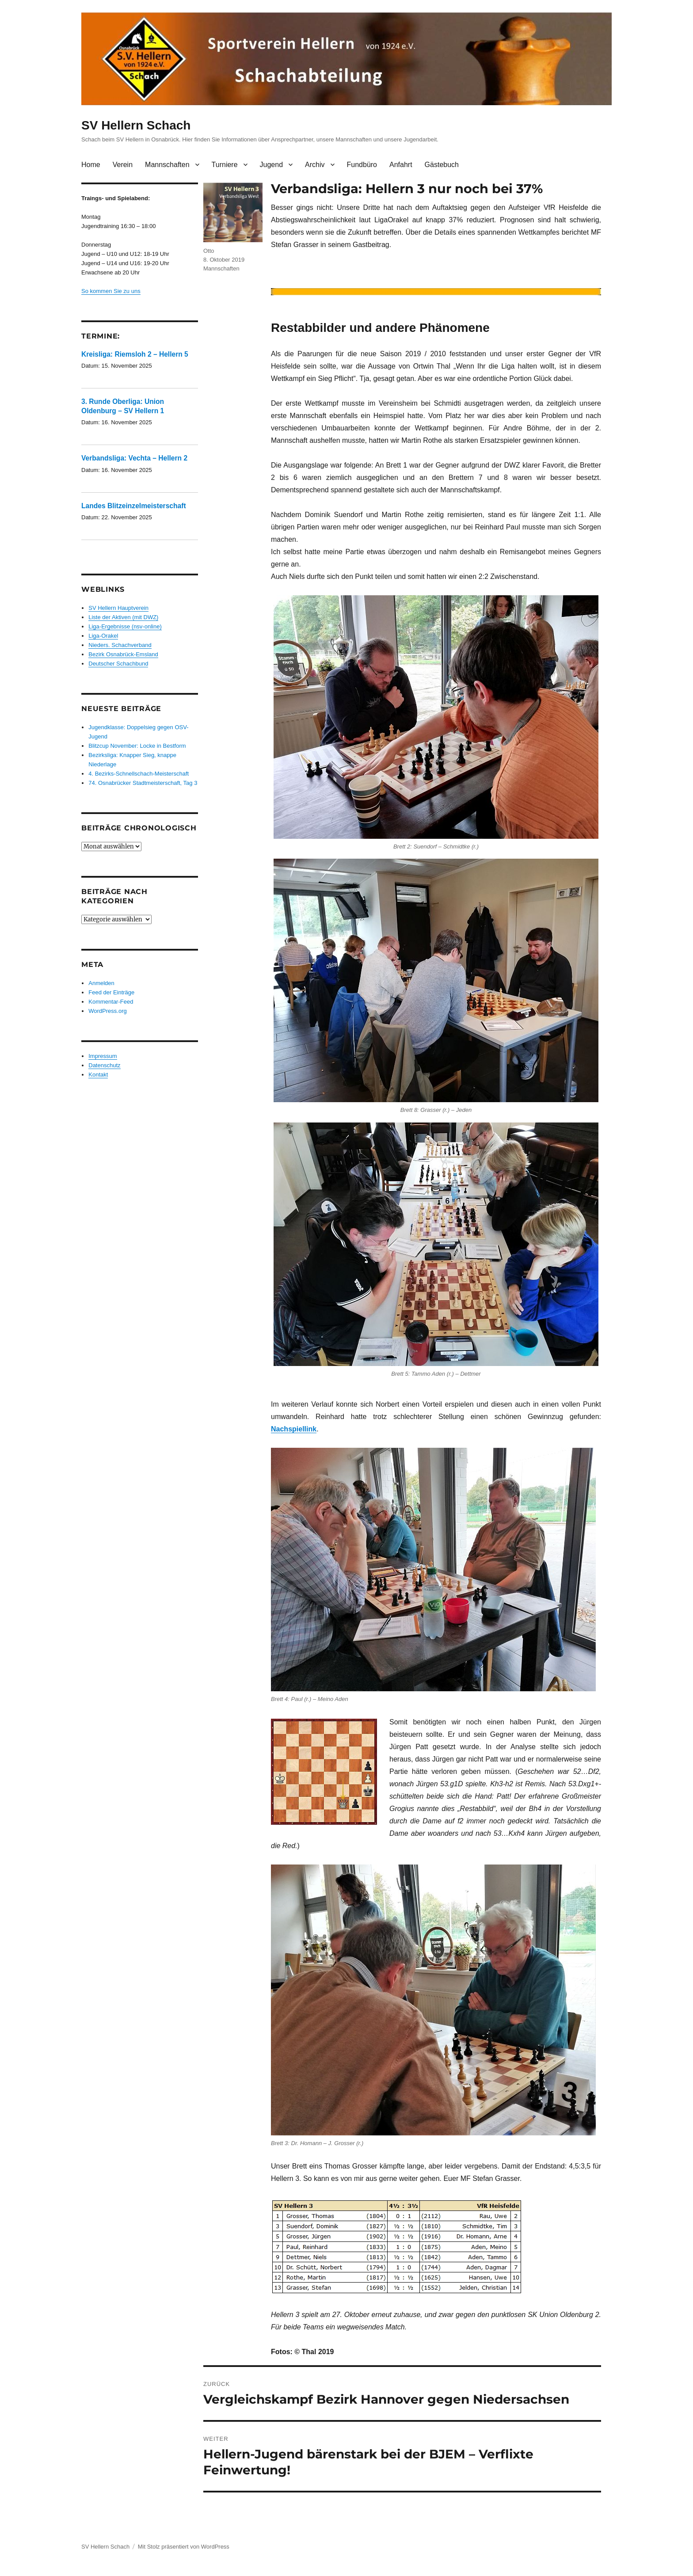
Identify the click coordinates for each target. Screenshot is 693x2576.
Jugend (271, 164)
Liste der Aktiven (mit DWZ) (123, 617)
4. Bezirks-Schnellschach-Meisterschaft (138, 773)
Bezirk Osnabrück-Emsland (123, 654)
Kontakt (98, 1074)
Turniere (225, 164)
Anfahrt (400, 164)
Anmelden (101, 983)
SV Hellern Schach (135, 125)
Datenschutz (104, 1065)
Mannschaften (167, 164)
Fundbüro (362, 164)
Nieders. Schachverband (119, 645)
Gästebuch (442, 164)
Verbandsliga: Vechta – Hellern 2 (134, 458)
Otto (208, 250)
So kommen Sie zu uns (111, 291)
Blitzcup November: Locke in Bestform (137, 745)
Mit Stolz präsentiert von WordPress (183, 2546)
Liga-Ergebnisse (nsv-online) (124, 626)
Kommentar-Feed (110, 1001)
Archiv (314, 164)
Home (90, 164)
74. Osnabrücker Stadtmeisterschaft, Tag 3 (142, 783)
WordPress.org (107, 1011)
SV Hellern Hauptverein (118, 608)
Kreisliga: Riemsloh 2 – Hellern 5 (134, 354)
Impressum (102, 1056)
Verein (123, 164)
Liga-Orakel (103, 635)
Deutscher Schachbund (118, 663)
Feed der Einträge (111, 992)
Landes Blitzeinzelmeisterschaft (133, 506)
